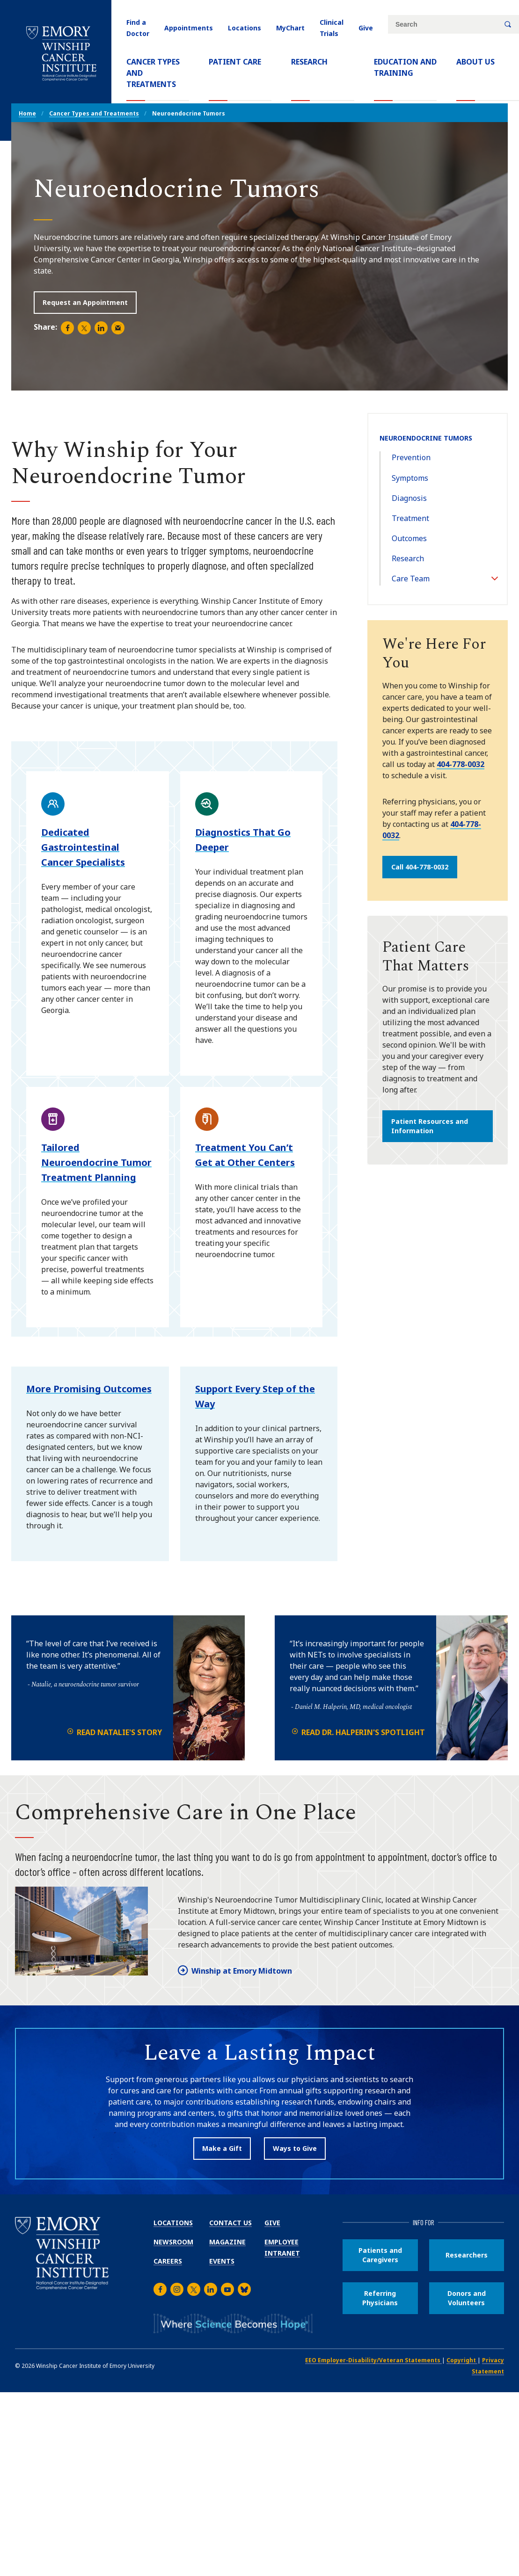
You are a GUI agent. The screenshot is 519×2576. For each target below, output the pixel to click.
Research (309, 62)
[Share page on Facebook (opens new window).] (67, 327)
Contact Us (230, 2222)
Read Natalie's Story (119, 1732)
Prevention (411, 457)
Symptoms (410, 478)
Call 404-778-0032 (419, 866)
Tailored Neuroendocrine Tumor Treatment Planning (96, 1162)
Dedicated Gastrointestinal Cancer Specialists (83, 847)
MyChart (290, 27)
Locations (244, 27)
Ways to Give (295, 2148)
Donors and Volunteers (466, 2298)
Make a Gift (222, 2148)
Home (27, 113)
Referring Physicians (380, 2298)
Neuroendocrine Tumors (426, 438)
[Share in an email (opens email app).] (117, 327)
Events (221, 2261)
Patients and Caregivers (380, 2255)
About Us (475, 62)
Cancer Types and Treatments (157, 73)
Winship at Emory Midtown (241, 1971)
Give (365, 27)
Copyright (461, 2360)
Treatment (410, 518)
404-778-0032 (460, 764)
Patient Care (235, 62)
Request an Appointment (85, 302)
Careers (168, 2261)
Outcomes (409, 538)
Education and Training (405, 67)
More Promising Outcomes (89, 1388)
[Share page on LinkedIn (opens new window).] (101, 327)
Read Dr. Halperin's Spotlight (363, 1732)
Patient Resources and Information (429, 1126)
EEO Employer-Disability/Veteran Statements (373, 2360)
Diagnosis (409, 498)
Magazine (227, 2241)
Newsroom (173, 2241)
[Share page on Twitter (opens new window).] (84, 327)
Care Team (411, 578)
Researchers (467, 2254)
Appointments (188, 27)
